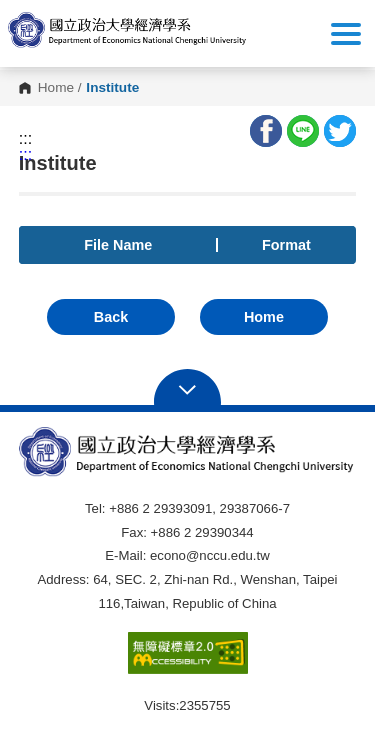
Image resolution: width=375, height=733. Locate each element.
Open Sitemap (187, 388)
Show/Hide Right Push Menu (346, 34)
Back (111, 317)
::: (25, 139)
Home (56, 88)
